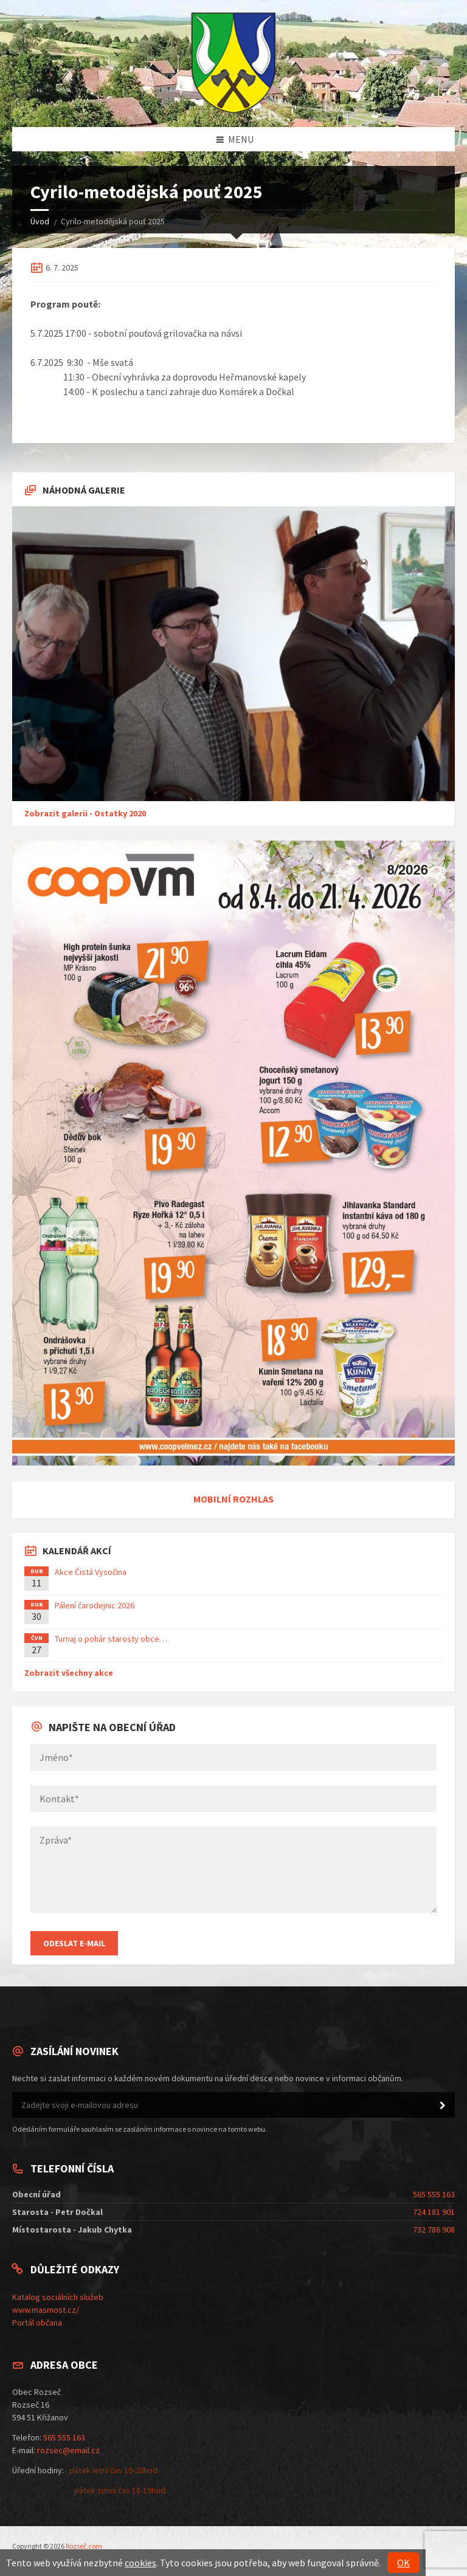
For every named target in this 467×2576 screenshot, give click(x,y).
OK (403, 2563)
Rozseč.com (84, 2545)
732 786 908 (434, 2229)
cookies (140, 2563)
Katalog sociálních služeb (57, 2297)
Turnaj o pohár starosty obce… (111, 1638)
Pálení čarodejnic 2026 (94, 1605)
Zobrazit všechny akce (68, 1672)
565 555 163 (434, 2194)
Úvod (39, 221)
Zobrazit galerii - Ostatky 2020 (85, 813)
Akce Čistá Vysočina (90, 1571)
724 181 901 (434, 2211)
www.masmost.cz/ (45, 2309)
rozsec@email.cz (68, 2450)
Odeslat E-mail (74, 1943)
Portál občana (37, 2322)
